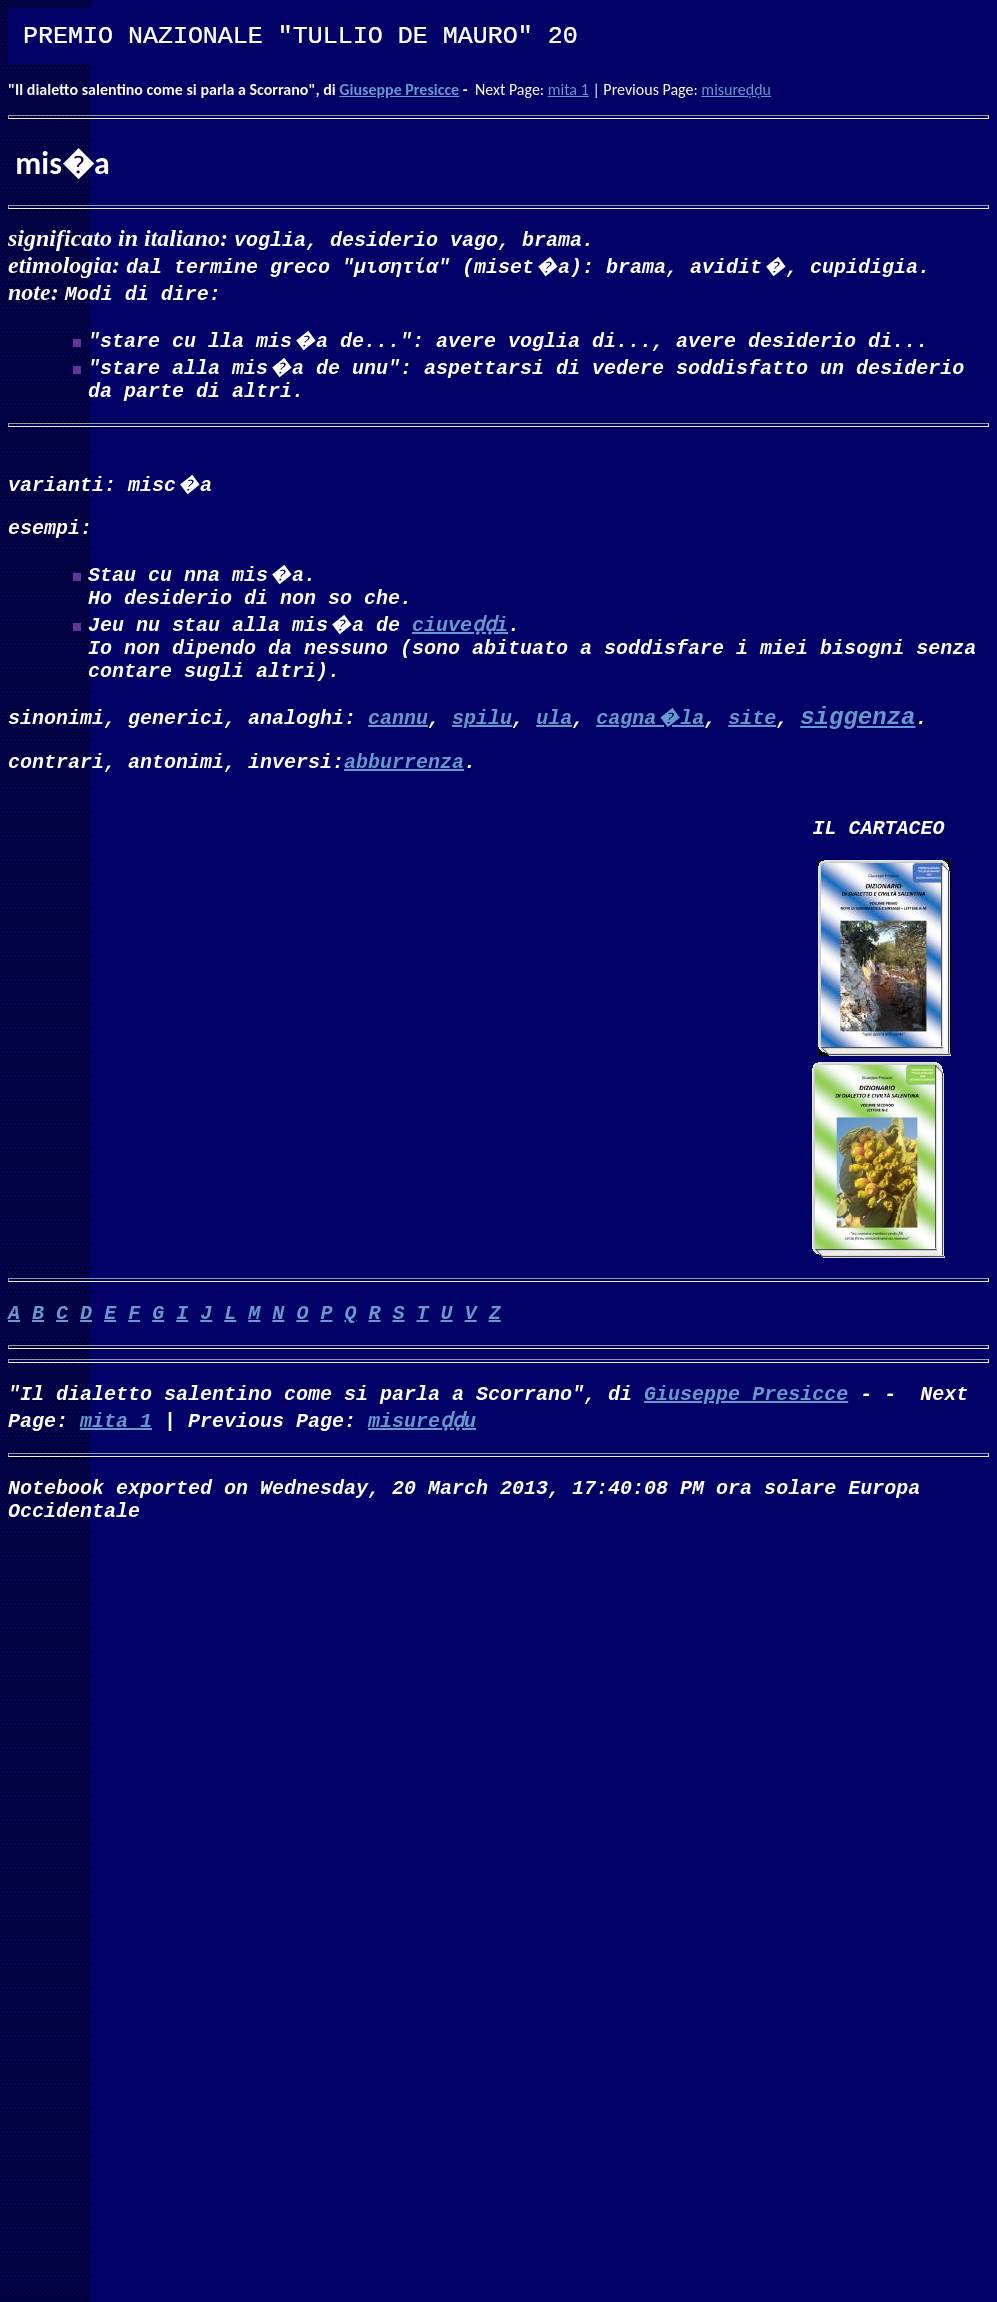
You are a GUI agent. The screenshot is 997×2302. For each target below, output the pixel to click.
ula (554, 740)
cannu (398, 740)
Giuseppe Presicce (399, 89)
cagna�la (650, 740)
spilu (482, 740)
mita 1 (568, 89)
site (752, 740)
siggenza (857, 741)
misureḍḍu (736, 89)
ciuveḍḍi (460, 639)
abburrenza (404, 788)
